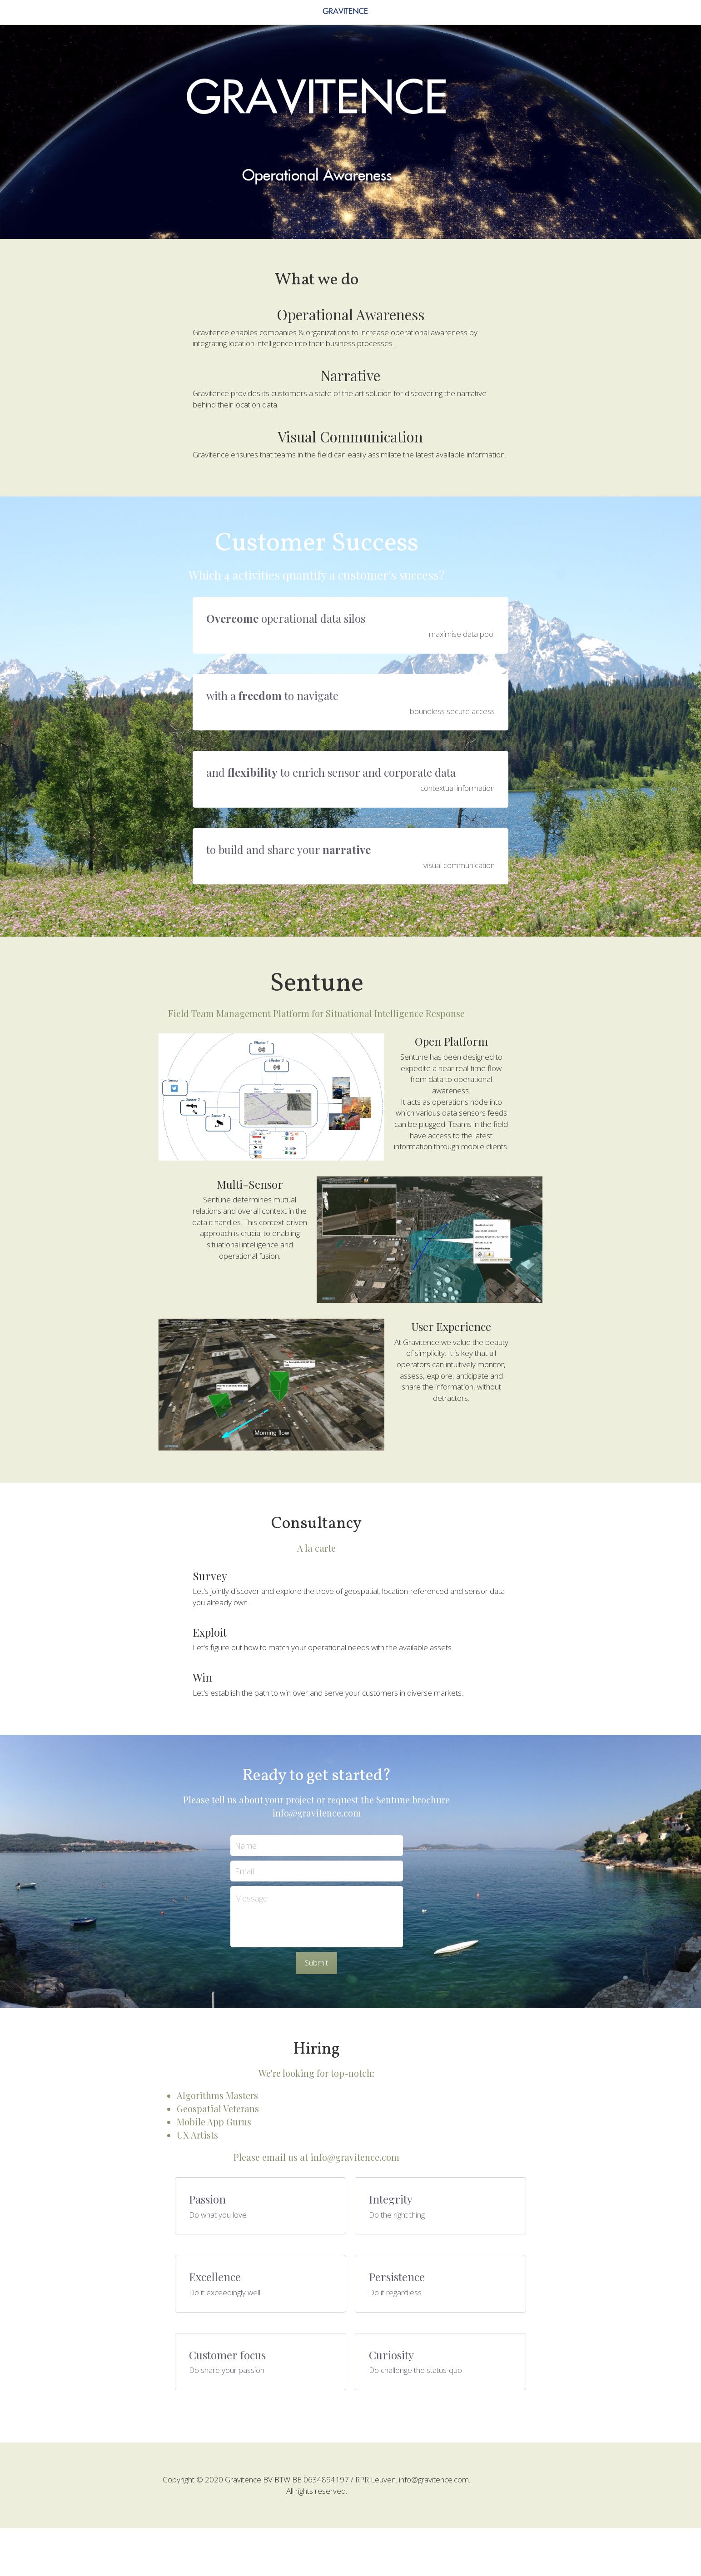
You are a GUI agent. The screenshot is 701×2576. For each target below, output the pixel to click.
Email (278, 1929)
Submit (350, 2021)
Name (280, 1903)
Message (285, 1956)
